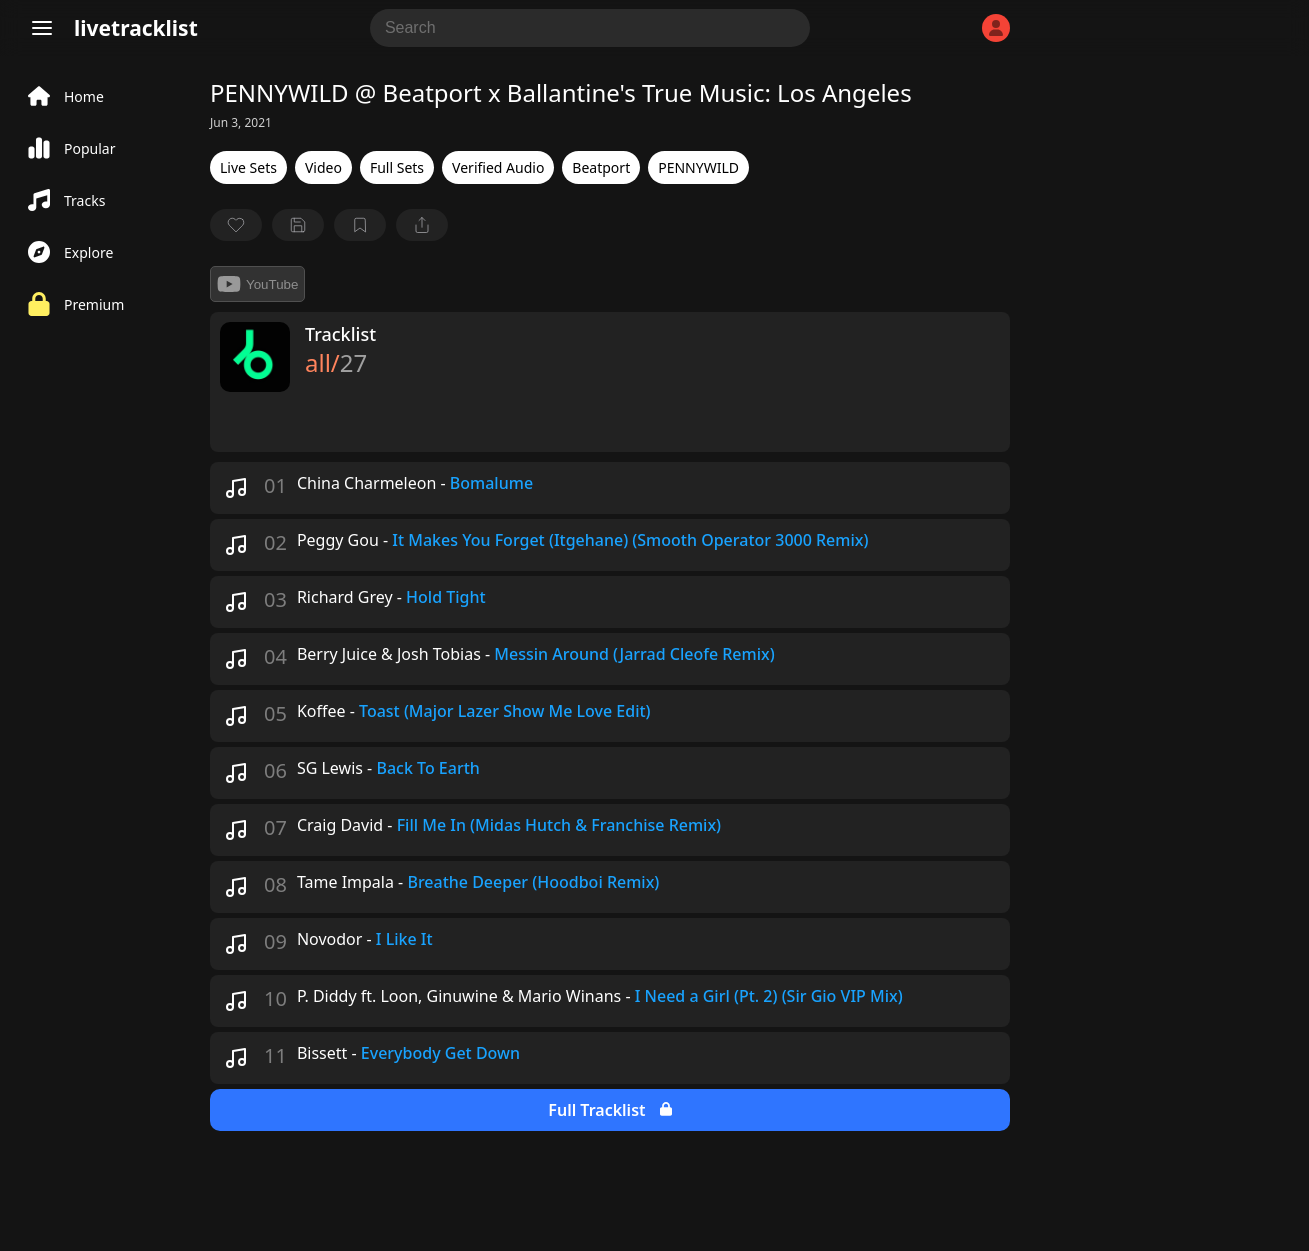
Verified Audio (498, 167)
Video (323, 167)
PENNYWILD (698, 167)
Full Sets (397, 167)
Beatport (601, 167)
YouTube (257, 284)
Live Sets (248, 167)
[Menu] (42, 28)
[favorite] (236, 225)
